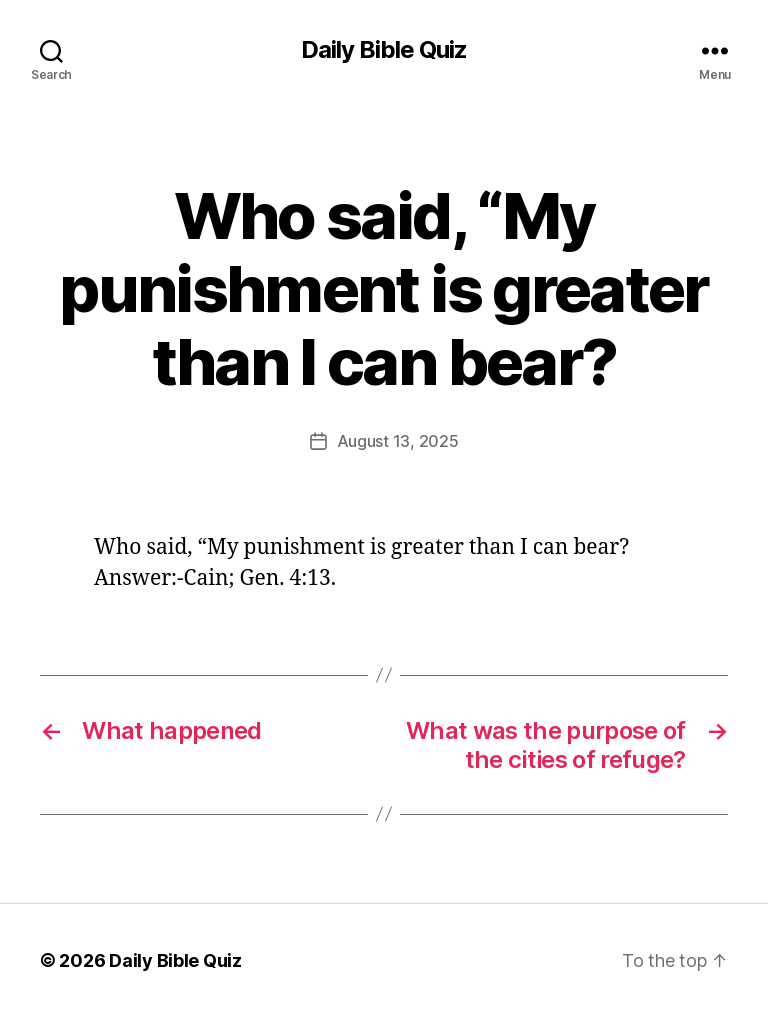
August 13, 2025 (398, 441)
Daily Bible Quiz (384, 50)
